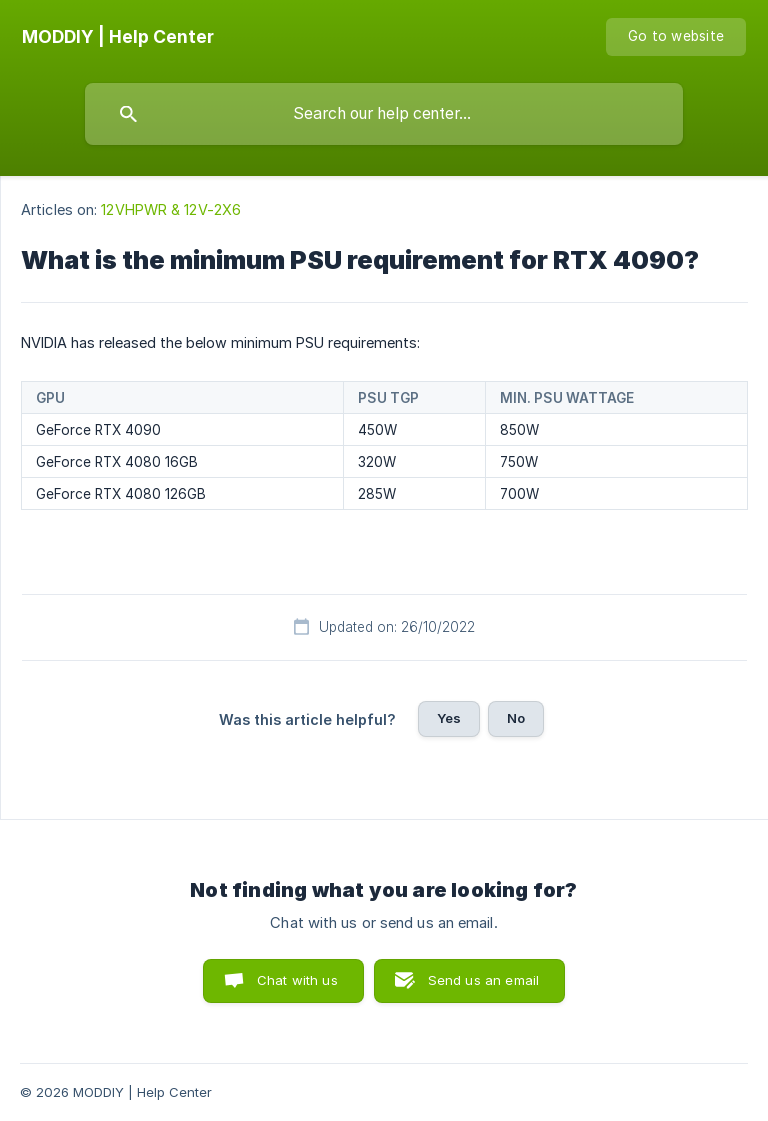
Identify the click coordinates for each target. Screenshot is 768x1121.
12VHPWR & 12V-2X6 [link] (171, 209)
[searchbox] (384, 114)
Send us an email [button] (483, 980)
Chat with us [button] (297, 980)
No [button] (516, 718)
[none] (118, 37)
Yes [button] (449, 718)
